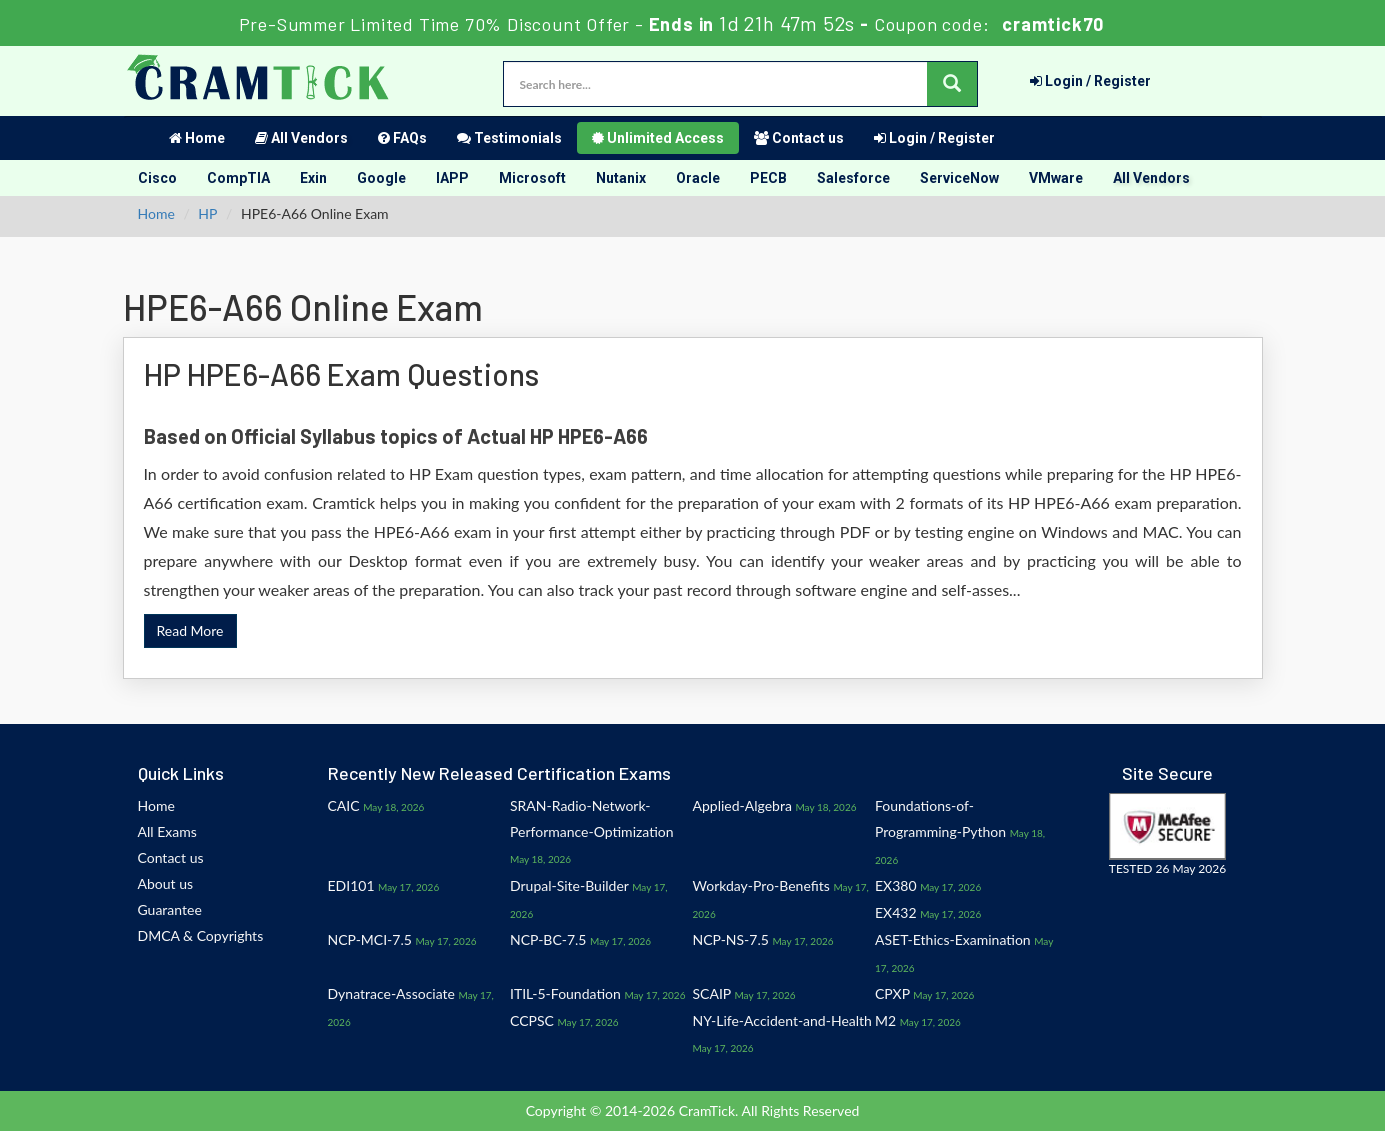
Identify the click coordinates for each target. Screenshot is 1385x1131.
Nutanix (621, 178)
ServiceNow (959, 178)
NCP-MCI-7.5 (370, 939)
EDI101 (351, 885)
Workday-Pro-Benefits (761, 885)
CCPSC (532, 1020)
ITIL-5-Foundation (565, 993)
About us (166, 883)
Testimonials (509, 138)
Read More (190, 630)
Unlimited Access (658, 138)
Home (197, 138)
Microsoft (532, 178)
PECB (768, 178)
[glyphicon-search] (952, 84)
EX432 (896, 912)
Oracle (698, 178)
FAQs (402, 138)
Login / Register (1090, 81)
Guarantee (170, 909)
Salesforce (853, 178)
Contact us (799, 138)
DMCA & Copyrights (201, 935)
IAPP (452, 178)
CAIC (344, 805)
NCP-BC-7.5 (548, 939)
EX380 (896, 885)
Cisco (157, 178)
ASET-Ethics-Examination (953, 939)
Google (381, 178)
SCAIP (712, 993)
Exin (313, 178)
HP (207, 213)
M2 (885, 1020)
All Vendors (301, 138)
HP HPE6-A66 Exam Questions (341, 374)
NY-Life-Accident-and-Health (782, 1020)
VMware (1056, 178)
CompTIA (238, 178)
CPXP (892, 993)
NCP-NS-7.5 (731, 939)
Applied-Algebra (742, 805)
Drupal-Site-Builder (569, 885)
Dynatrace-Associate (391, 993)
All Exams (167, 831)
